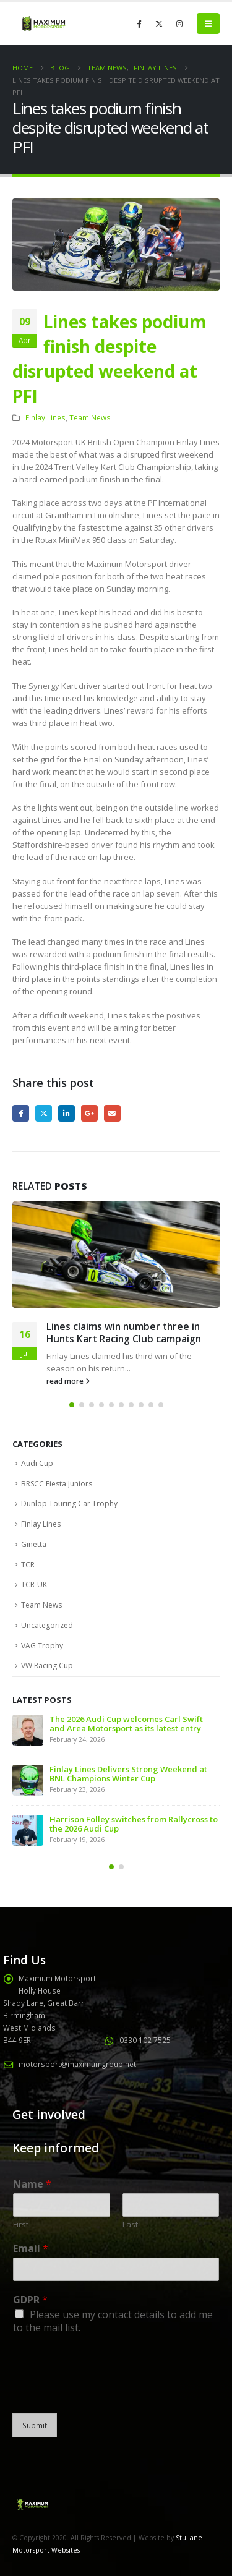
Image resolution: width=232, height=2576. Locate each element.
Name (32, 2184)
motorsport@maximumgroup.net (77, 2064)
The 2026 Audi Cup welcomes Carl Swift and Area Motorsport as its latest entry (126, 1723)
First (20, 2224)
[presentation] (106, 2393)
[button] (208, 23)
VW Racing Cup (47, 1665)
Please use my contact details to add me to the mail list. (113, 2321)
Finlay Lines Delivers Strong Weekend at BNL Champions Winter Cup (128, 1774)
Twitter (43, 1113)
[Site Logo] (43, 23)
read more (68, 1381)
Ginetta (33, 1544)
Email (112, 1113)
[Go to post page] (116, 1254)
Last (130, 2224)
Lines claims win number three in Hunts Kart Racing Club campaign (123, 1333)
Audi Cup (37, 1463)
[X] (159, 23)
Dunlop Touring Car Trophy (69, 1503)
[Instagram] (179, 23)
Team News (90, 417)
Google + (89, 1113)
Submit (34, 2425)
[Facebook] (138, 23)
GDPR (30, 2299)
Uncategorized (47, 1625)
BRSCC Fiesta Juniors (56, 1483)
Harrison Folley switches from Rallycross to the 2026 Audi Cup (133, 1824)
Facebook (20, 1113)
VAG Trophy (42, 1645)
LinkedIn (66, 1113)
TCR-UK (34, 1584)
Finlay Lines (45, 417)
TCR (28, 1564)
